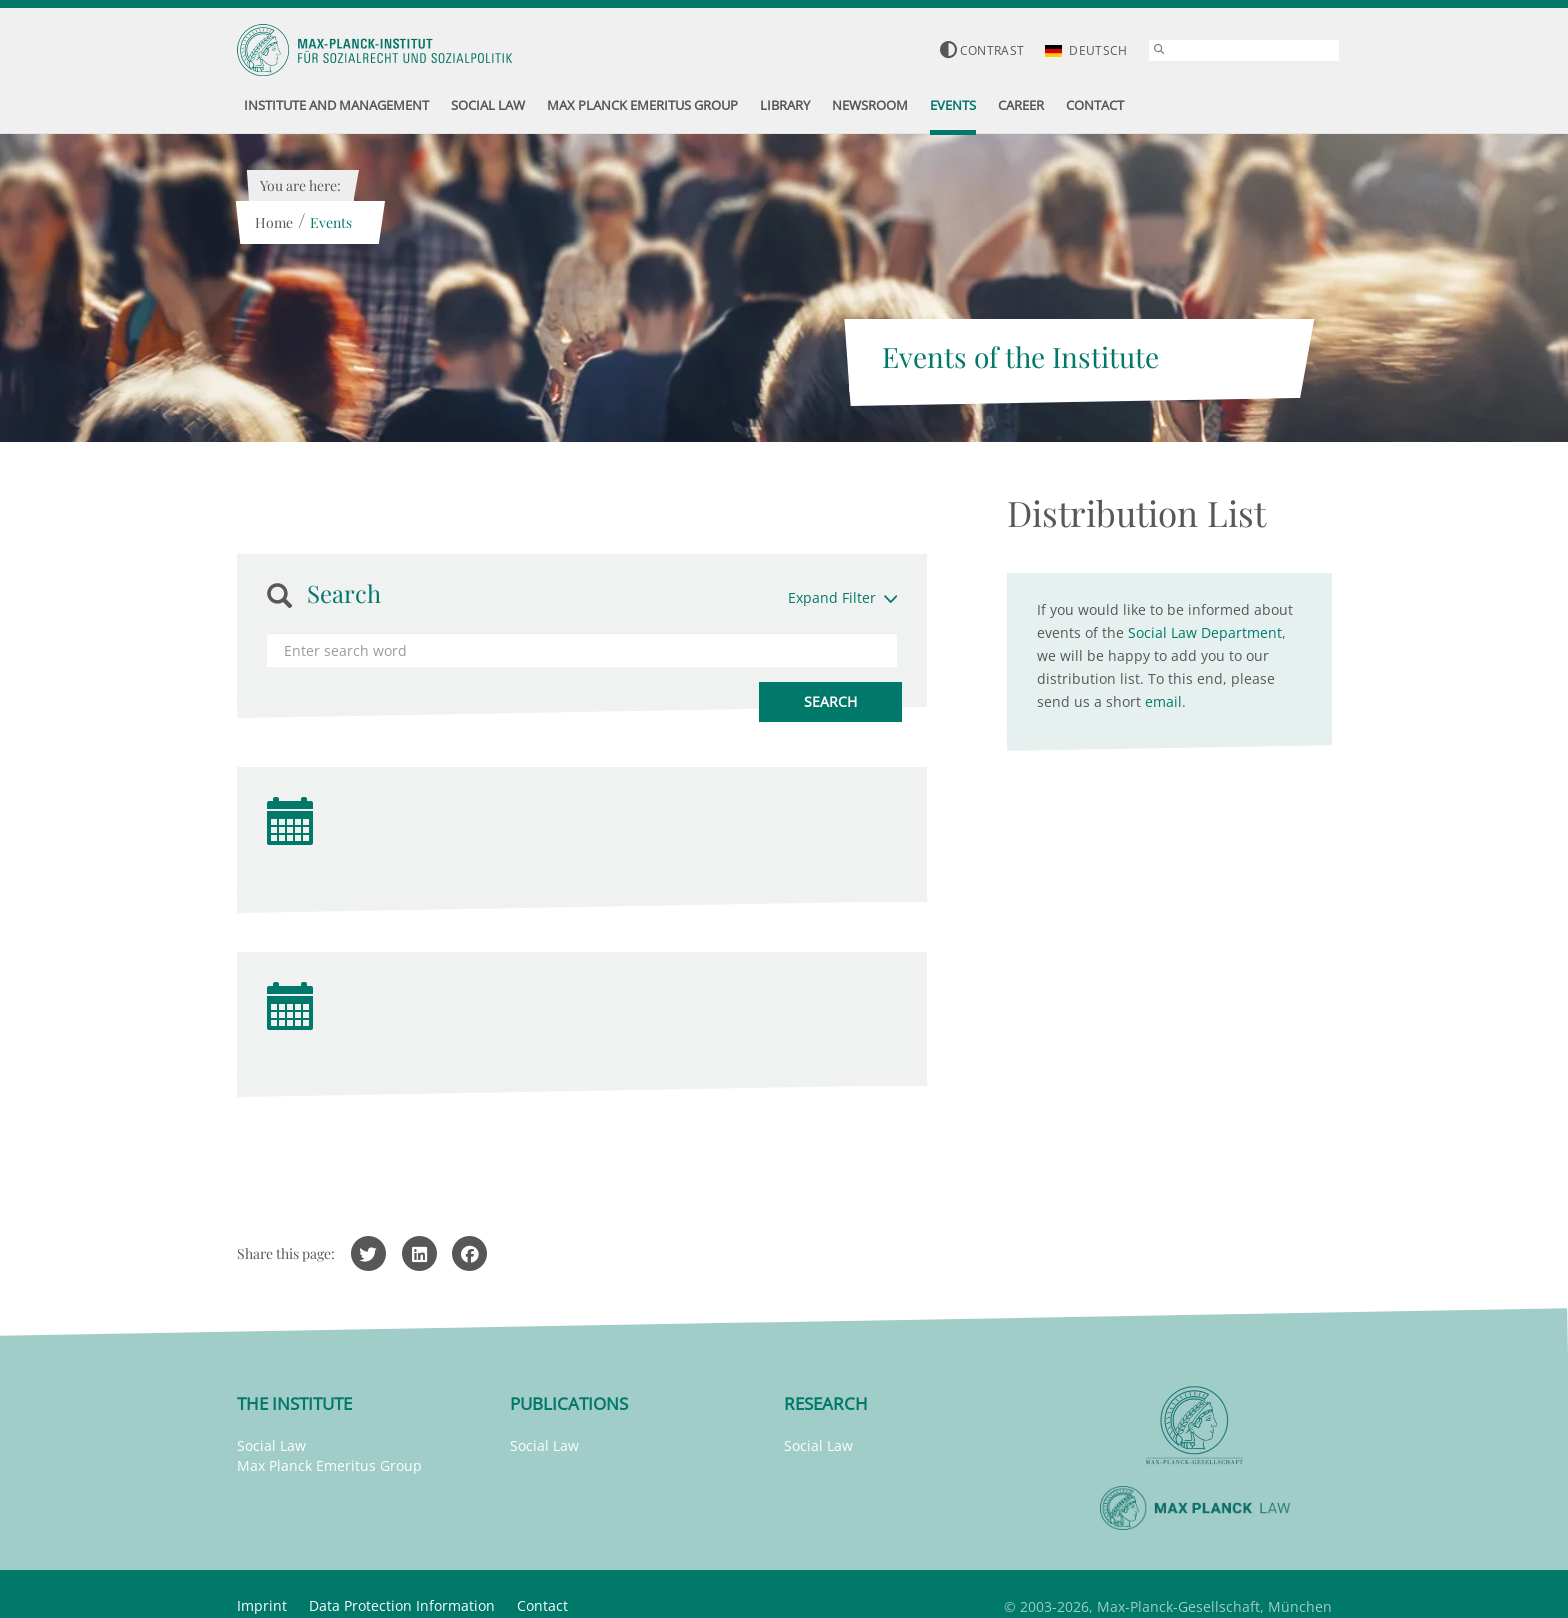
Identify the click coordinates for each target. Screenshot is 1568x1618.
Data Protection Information (402, 1605)
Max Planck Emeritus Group (329, 1465)
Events (331, 222)
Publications (569, 1403)
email (1163, 701)
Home (274, 222)
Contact (542, 1605)
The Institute (294, 1403)
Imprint (262, 1605)
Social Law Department (1205, 632)
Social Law (271, 1445)
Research (826, 1403)
